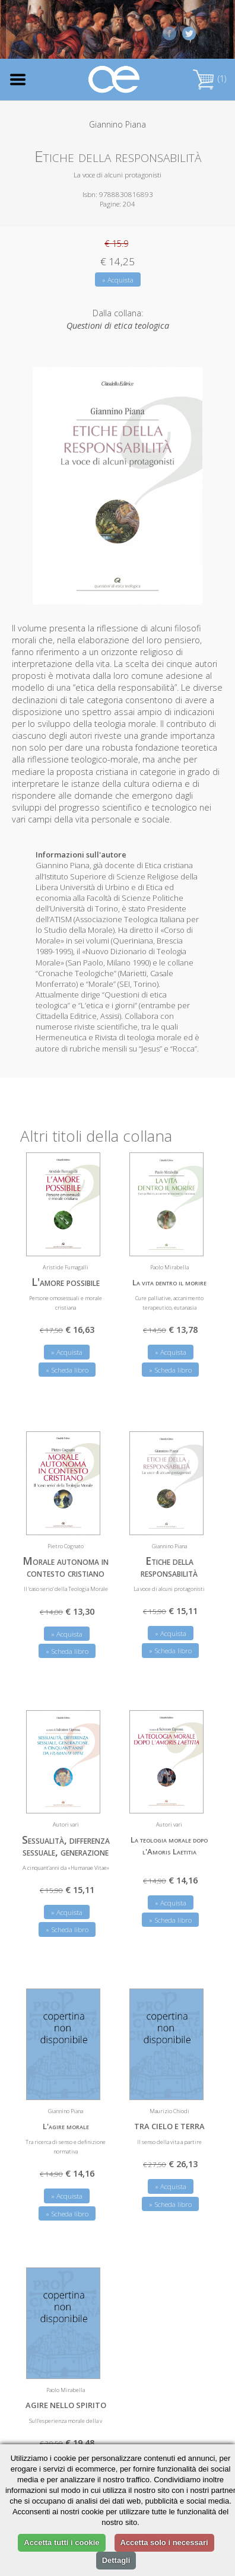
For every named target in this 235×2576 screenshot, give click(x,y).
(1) (209, 78)
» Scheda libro (67, 1369)
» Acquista (118, 279)
